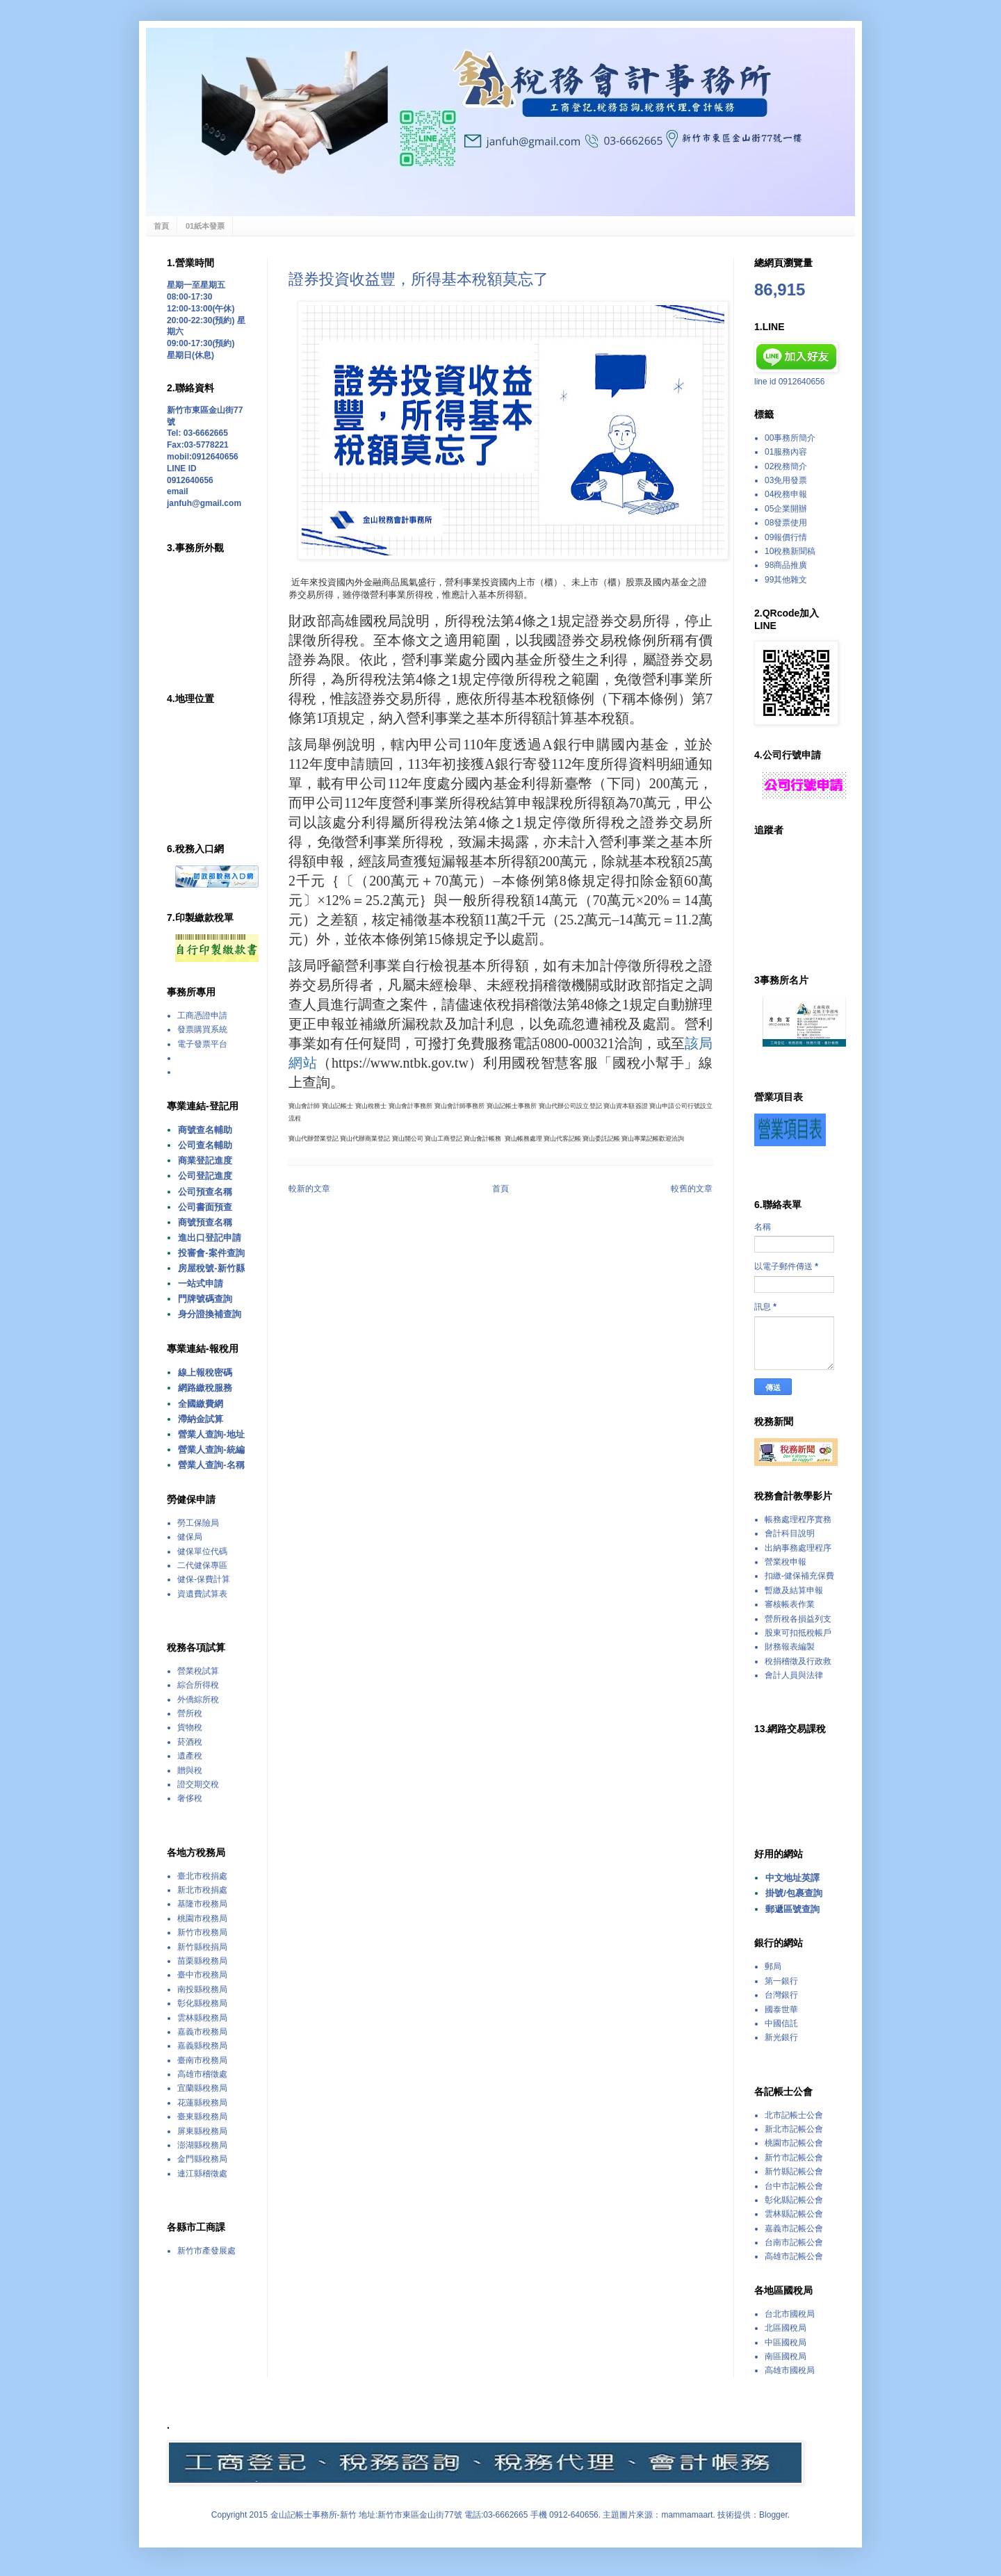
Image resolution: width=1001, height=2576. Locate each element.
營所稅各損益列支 (798, 1619)
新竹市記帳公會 (794, 2157)
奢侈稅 (189, 1798)
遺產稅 (189, 1756)
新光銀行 (781, 2037)
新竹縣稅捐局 (202, 1947)
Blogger (773, 2515)
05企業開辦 (786, 509)
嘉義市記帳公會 (794, 2228)
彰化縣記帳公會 (794, 2200)
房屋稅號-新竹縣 (211, 1268)
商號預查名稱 (205, 1222)
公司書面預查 (205, 1207)
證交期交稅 (198, 1784)
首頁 (161, 226)
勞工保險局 (198, 1523)
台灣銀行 (781, 1995)
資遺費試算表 (202, 1594)
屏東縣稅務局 (202, 2131)
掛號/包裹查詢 (793, 1893)
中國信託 (781, 2023)
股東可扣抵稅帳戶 (798, 1633)
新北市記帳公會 (794, 2129)
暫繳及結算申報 (794, 1590)
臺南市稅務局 (202, 2060)
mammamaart (687, 2515)
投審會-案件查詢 (211, 1253)
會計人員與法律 (794, 1675)
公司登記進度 (205, 1176)
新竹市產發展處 (206, 2251)
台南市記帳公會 (794, 2242)
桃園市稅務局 (202, 1918)
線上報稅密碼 (205, 1372)
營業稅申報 (785, 1562)
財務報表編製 (790, 1647)
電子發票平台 (202, 1044)
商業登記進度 (205, 1160)
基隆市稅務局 (202, 1904)
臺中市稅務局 (202, 1975)
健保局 (189, 1537)
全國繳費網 (200, 1404)
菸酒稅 (189, 1742)
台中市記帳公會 (794, 2186)
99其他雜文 (786, 580)
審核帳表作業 (790, 1604)
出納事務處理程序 (798, 1548)
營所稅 (189, 1713)
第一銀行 (781, 1981)
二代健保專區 (202, 1565)
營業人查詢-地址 (211, 1434)
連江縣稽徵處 (202, 2173)
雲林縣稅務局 (202, 2018)
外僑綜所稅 (198, 1699)
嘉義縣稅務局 (202, 2046)
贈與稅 (189, 1770)
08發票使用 (786, 523)
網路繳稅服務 (205, 1388)
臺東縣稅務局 (202, 2116)
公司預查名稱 (205, 1192)
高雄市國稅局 (790, 2370)
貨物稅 (189, 1727)
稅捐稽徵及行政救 (798, 1661)
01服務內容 (786, 452)
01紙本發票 (205, 226)
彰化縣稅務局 (202, 2003)
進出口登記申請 (209, 1237)
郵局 (773, 1966)
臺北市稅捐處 (202, 1876)
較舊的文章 (692, 1188)
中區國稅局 (785, 2342)
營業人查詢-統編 (211, 1449)
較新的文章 (309, 1188)
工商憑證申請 (202, 1015)
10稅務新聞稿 (790, 551)
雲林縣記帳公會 (794, 2214)
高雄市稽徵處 (202, 2074)
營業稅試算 (198, 1671)
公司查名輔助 (205, 1145)
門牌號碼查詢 (205, 1299)
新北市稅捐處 (202, 1890)
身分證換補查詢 (209, 1314)
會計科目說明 (790, 1533)
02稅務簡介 (786, 466)
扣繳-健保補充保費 (799, 1576)
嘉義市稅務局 (202, 2032)
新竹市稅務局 (202, 1932)
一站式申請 (200, 1283)
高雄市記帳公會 (794, 2256)
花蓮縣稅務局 (202, 2103)
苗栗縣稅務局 (202, 1961)
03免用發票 (786, 480)
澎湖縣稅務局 (202, 2145)
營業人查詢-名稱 (211, 1465)
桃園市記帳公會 (794, 2143)
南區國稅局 (785, 2356)
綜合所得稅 (198, 1685)
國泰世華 (781, 2009)
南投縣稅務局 (202, 1989)
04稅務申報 (786, 494)
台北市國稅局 (790, 2314)
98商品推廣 (786, 565)
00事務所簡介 (790, 438)
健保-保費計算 (203, 1579)
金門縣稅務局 (202, 2159)
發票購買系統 (202, 1029)
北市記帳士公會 (794, 2115)
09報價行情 (786, 537)
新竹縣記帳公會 (794, 2171)
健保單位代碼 (202, 1551)
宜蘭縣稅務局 (202, 2088)
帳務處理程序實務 (798, 1519)
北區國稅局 (785, 2328)
